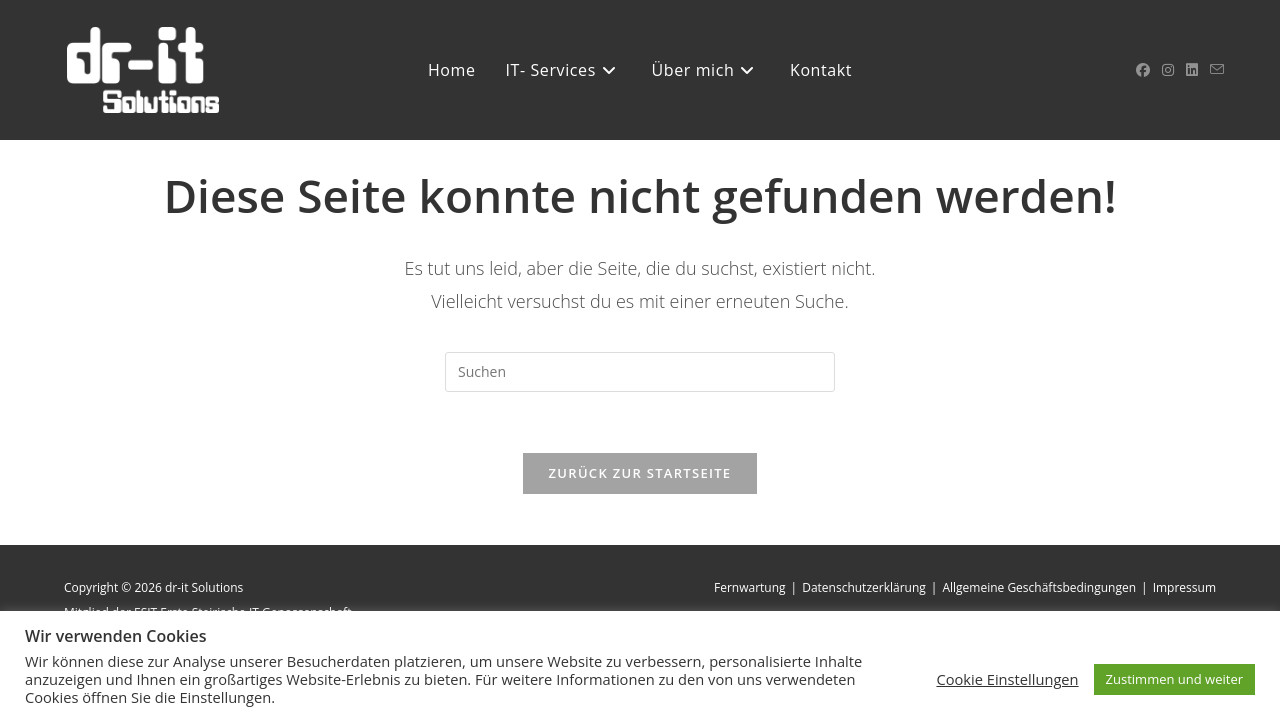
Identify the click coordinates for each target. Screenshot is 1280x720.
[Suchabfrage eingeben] (640, 372)
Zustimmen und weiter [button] (1174, 679)
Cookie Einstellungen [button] (1007, 679)
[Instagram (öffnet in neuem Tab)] (1168, 70)
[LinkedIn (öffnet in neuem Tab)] (1192, 70)
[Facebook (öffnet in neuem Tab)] (1143, 70)
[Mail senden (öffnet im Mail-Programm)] (1217, 69)
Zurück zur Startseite (640, 473)
